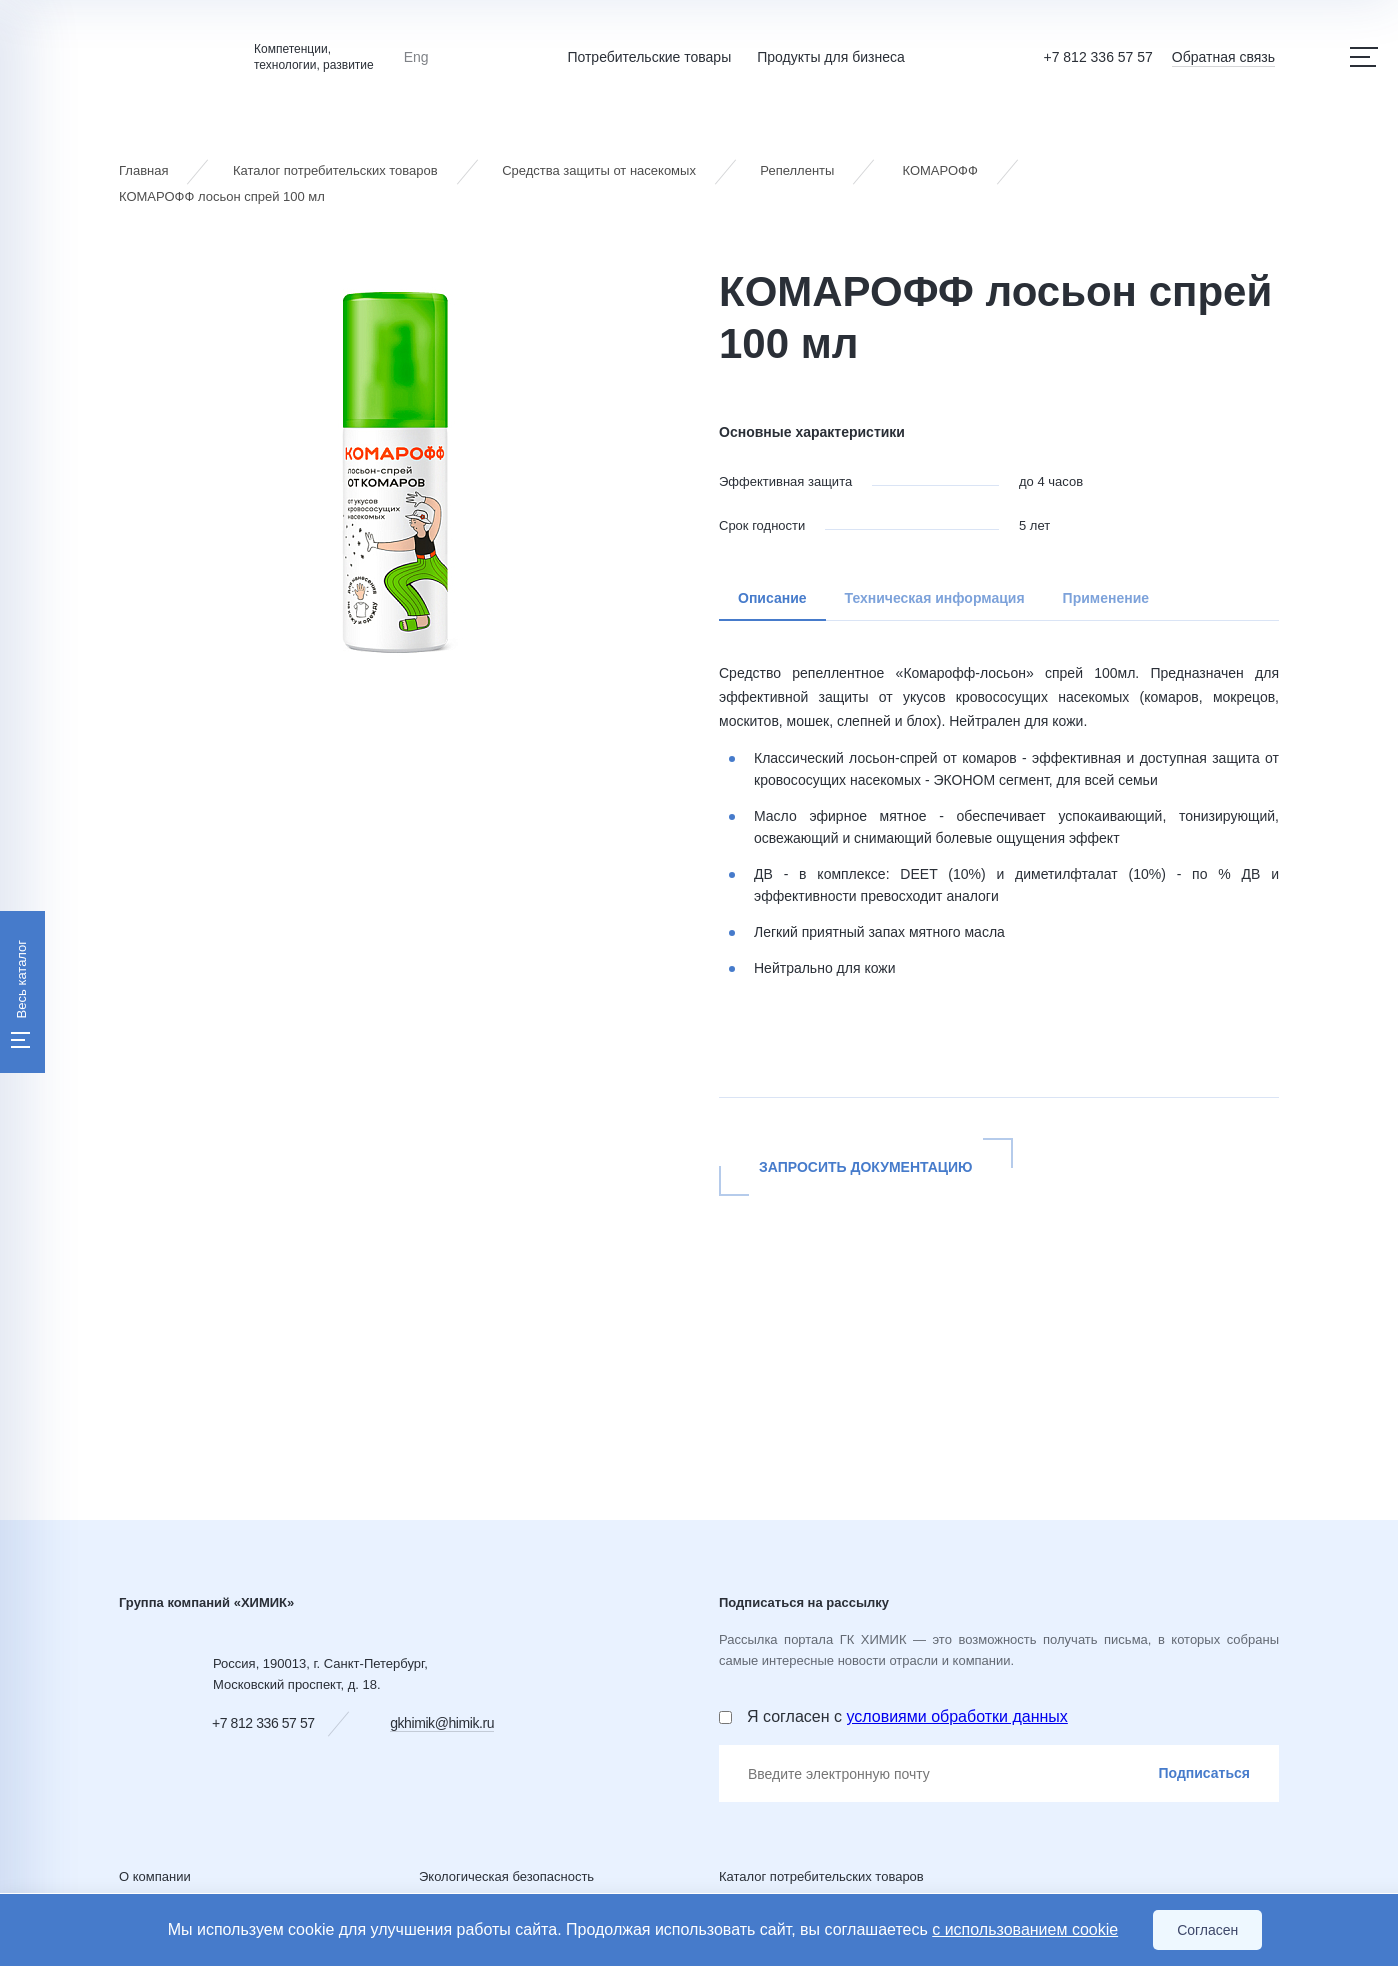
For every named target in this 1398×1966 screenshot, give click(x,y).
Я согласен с (907, 1716)
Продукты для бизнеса (831, 57)
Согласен (1207, 1930)
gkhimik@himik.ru (442, 1723)
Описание (772, 598)
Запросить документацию (866, 1167)
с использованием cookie (1025, 1929)
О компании (155, 1876)
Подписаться (1204, 1773)
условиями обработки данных (956, 1716)
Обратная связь (1223, 57)
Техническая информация (935, 598)
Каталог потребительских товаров (821, 1876)
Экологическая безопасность (506, 1876)
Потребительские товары (649, 57)
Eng (416, 57)
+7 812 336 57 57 (1097, 57)
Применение (1106, 598)
